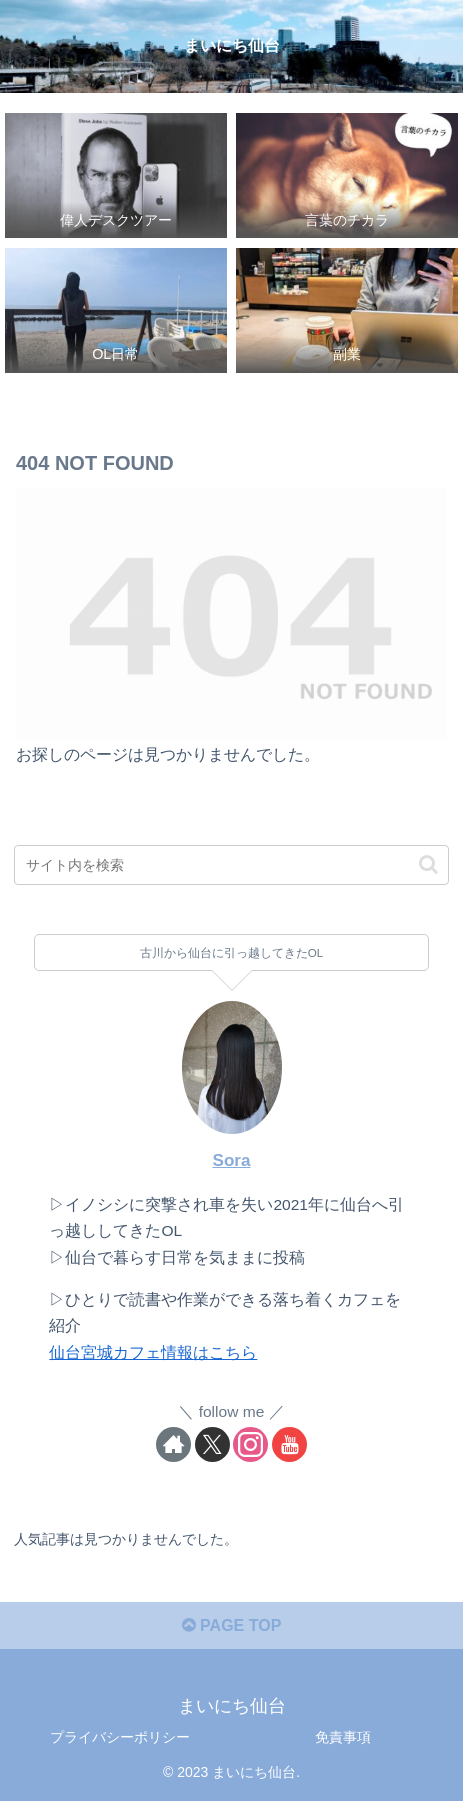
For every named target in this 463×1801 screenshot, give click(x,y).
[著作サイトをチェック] (173, 1444)
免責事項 (343, 1737)
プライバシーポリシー (120, 1737)
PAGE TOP (232, 1625)
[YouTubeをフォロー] (289, 1444)
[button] (428, 864)
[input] (231, 865)
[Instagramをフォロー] (250, 1444)
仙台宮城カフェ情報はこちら (153, 1352)
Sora (231, 1160)
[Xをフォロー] (212, 1444)
